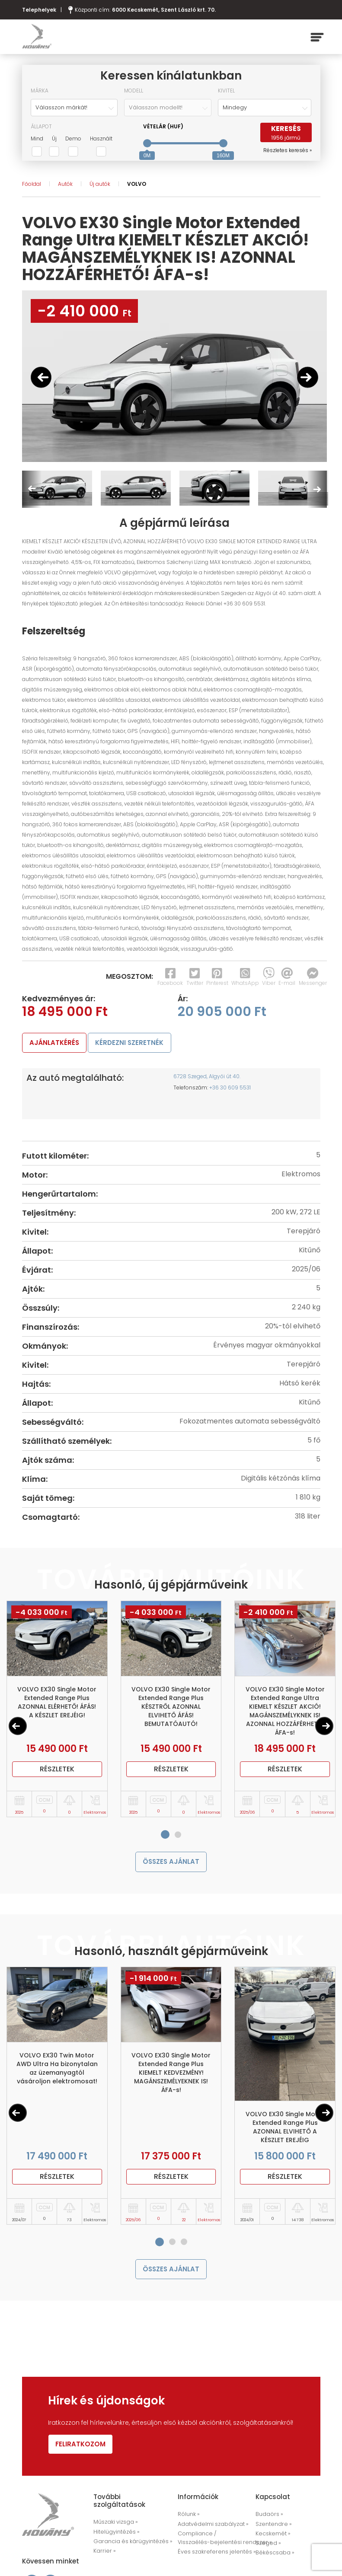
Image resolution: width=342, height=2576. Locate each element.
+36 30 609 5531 (230, 1089)
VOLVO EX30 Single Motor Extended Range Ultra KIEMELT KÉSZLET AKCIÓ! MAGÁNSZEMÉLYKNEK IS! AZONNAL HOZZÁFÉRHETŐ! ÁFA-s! (285, 1713)
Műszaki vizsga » (114, 2527)
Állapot (41, 126)
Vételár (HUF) (163, 126)
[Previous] (18, 1728)
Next (317, 489)
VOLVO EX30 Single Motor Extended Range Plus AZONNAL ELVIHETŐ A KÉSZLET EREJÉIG (285, 2130)
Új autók (99, 184)
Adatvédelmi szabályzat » (211, 2527)
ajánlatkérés (57, 1043)
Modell (133, 90)
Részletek (57, 1771)
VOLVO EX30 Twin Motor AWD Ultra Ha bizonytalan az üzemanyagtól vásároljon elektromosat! (57, 2071)
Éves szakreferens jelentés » (213, 2553)
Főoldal (31, 184)
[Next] (324, 1728)
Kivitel (226, 90)
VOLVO (136, 184)
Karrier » (103, 2553)
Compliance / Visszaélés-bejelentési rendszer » (220, 2541)
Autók (65, 184)
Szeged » (267, 2545)
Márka (39, 90)
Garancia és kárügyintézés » (129, 2544)
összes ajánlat (171, 1864)
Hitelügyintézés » (114, 2535)
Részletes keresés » (287, 150)
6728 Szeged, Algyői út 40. (206, 1078)
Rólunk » (188, 2519)
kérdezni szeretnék (137, 1043)
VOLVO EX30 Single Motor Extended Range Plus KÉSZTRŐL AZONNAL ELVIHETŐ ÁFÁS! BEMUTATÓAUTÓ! (171, 1708)
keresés (286, 133)
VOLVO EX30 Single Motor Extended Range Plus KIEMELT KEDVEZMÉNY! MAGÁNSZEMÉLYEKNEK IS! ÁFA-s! (171, 2076)
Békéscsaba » (297, 2545)
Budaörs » (268, 2519)
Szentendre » (272, 2527)
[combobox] (74, 107)
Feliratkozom (83, 2449)
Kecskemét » (271, 2536)
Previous (32, 489)
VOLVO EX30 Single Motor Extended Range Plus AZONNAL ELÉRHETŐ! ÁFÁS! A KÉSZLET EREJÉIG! (56, 1704)
